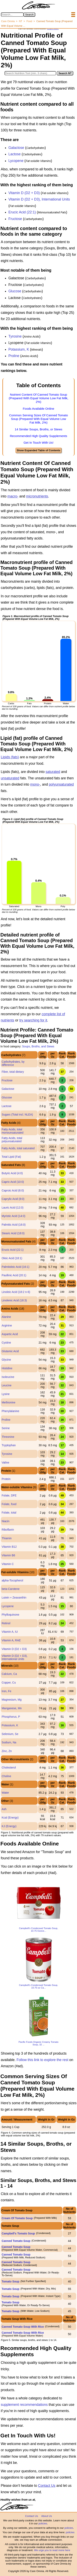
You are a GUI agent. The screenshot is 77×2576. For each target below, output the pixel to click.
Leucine (6, 1385)
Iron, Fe (6, 1691)
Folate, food (9, 1504)
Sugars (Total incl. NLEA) (17, 1114)
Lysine (6, 1394)
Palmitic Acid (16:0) (14, 1224)
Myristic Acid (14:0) (13, 1216)
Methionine (8, 1402)
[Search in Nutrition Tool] (30, 73)
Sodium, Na (9, 1742)
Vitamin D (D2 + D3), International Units (39, 199)
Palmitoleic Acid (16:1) (15, 1266)
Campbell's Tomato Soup (18, 2233)
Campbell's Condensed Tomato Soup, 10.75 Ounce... (38, 1929)
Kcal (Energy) (10, 1817)
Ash (4, 1809)
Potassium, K (18, 349)
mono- (35, 784)
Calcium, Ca (9, 1673)
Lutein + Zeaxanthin (14, 1597)
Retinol (6, 1623)
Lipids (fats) (10, 757)
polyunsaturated (61, 784)
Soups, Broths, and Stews (38, 1046)
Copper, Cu (9, 1682)
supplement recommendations (24, 2405)
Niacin (5, 1521)
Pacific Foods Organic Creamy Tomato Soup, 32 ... (38, 2043)
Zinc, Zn (7, 1751)
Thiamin (7, 1538)
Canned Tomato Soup (16, 2240)
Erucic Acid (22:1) (22, 212)
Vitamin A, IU (10, 1631)
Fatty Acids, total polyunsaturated (12, 1139)
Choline (6, 1776)
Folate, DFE (9, 1495)
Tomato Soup (10, 2281)
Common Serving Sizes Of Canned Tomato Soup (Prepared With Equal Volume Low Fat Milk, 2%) (38, 418)
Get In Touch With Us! (38, 442)
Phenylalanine (10, 1411)
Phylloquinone (10, 1614)
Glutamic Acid (10, 1351)
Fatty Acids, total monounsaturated (12, 1131)
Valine (5, 1462)
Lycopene (15, 161)
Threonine (8, 1436)
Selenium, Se (10, 1734)
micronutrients (37, 496)
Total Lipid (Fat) (11, 1156)
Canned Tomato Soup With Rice (23, 2326)
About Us (46, 2516)
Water (5, 1792)
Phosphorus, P (11, 1716)
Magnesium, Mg (12, 1699)
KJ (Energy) (9, 1826)
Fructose (15, 219)
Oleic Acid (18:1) (12, 1258)
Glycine (6, 1359)
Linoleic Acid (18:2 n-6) (16, 1292)
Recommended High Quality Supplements (38, 436)
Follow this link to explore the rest (42, 2060)
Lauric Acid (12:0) (12, 1207)
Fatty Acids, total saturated (18, 1148)
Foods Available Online (38, 408)
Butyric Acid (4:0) (12, 1173)
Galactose (16, 148)
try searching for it (33, 1020)
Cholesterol (9, 1767)
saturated (53, 772)
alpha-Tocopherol (12, 1580)
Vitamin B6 (8, 1555)
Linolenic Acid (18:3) (14, 1300)
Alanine (6, 1316)
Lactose (14, 154)
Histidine (7, 1368)
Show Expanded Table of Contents (38, 450)
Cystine (6, 1342)
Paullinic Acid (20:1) (14, 1275)
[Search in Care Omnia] (12, 14)
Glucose (14, 291)
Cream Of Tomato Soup (17, 2218)
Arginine (7, 1325)
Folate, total (9, 1512)
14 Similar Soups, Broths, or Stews (38, 429)
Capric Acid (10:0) (13, 1181)
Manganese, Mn (12, 1708)
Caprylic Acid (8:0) (13, 1198)
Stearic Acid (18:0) (13, 1233)
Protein (6, 1479)
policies (42, 2523)
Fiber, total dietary (13, 1071)
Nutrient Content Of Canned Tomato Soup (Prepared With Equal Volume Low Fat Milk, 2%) (38, 398)
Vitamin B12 (9, 1546)
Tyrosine (15, 336)
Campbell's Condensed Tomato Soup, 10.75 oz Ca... (38, 1986)
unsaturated (10, 778)
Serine (6, 1428)
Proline (13, 356)
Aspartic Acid (10, 1334)
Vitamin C (8, 1564)
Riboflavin (8, 1529)
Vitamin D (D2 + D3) (24, 193)
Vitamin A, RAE (11, 1640)
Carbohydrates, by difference (13, 1063)
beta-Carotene (11, 1588)
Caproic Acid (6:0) (13, 1190)
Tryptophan (9, 1445)
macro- (12, 496)
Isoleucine (8, 1377)
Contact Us (46, 2486)
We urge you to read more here (52, 2550)
